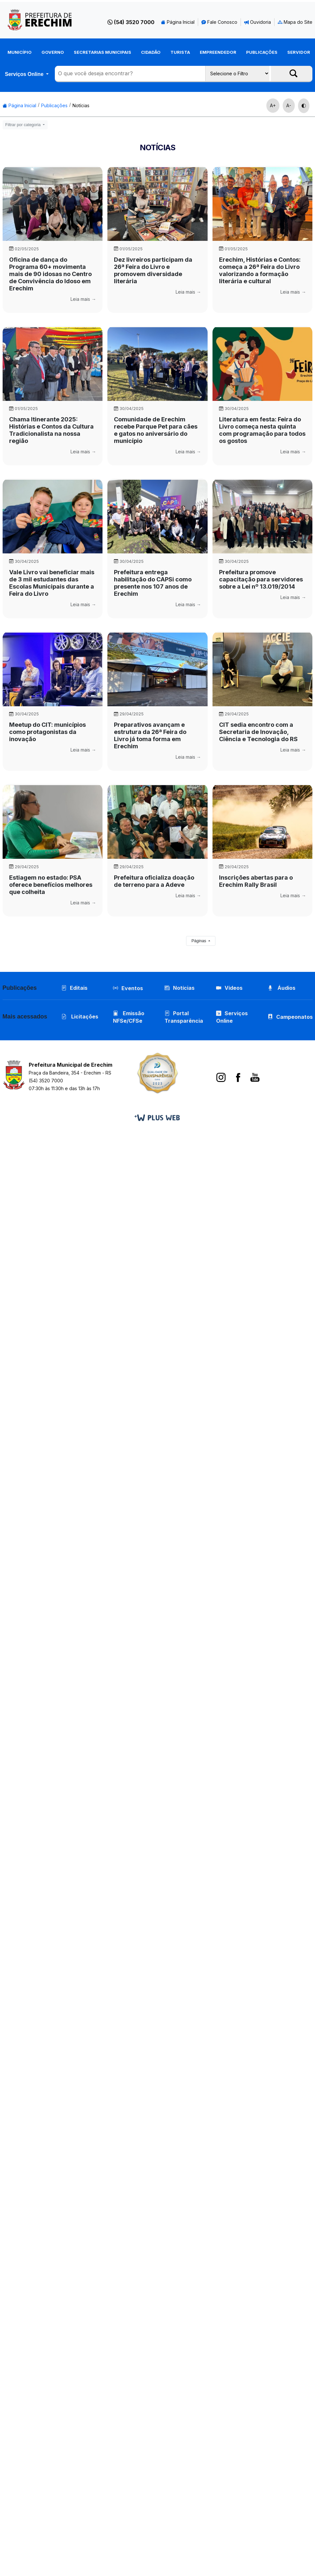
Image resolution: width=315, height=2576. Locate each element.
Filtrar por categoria (23, 125)
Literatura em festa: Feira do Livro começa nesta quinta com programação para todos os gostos (262, 430)
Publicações (261, 52)
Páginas (199, 941)
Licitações (79, 1016)
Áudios (281, 988)
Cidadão (151, 52)
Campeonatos (294, 1017)
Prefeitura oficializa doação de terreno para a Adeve (154, 881)
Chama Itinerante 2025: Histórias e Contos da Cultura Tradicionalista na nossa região (51, 430)
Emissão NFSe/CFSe (128, 1017)
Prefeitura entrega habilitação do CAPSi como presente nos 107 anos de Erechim (153, 583)
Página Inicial (178, 22)
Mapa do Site (295, 22)
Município (20, 52)
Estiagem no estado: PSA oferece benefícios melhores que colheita (50, 884)
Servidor (298, 52)
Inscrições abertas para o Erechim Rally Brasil (256, 881)
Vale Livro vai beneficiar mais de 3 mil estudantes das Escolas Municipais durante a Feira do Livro (51, 583)
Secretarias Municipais (102, 52)
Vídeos (229, 988)
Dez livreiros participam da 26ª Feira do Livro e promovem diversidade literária (153, 270)
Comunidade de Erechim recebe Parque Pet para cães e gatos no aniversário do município (155, 430)
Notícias (80, 105)
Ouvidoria (257, 22)
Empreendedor (218, 52)
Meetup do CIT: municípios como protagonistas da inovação (47, 731)
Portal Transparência (184, 1017)
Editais (74, 988)
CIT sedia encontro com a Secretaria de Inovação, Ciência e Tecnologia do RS (258, 731)
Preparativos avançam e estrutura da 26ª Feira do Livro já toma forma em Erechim (150, 735)
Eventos (132, 988)
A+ (273, 105)
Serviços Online (25, 74)
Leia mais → (83, 299)
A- (288, 105)
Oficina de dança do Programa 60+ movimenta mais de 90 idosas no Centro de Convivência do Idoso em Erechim (50, 274)
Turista (180, 52)
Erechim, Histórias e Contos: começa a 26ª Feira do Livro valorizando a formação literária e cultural (260, 270)
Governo (52, 52)
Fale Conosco (219, 22)
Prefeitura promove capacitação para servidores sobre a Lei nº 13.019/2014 (261, 579)
